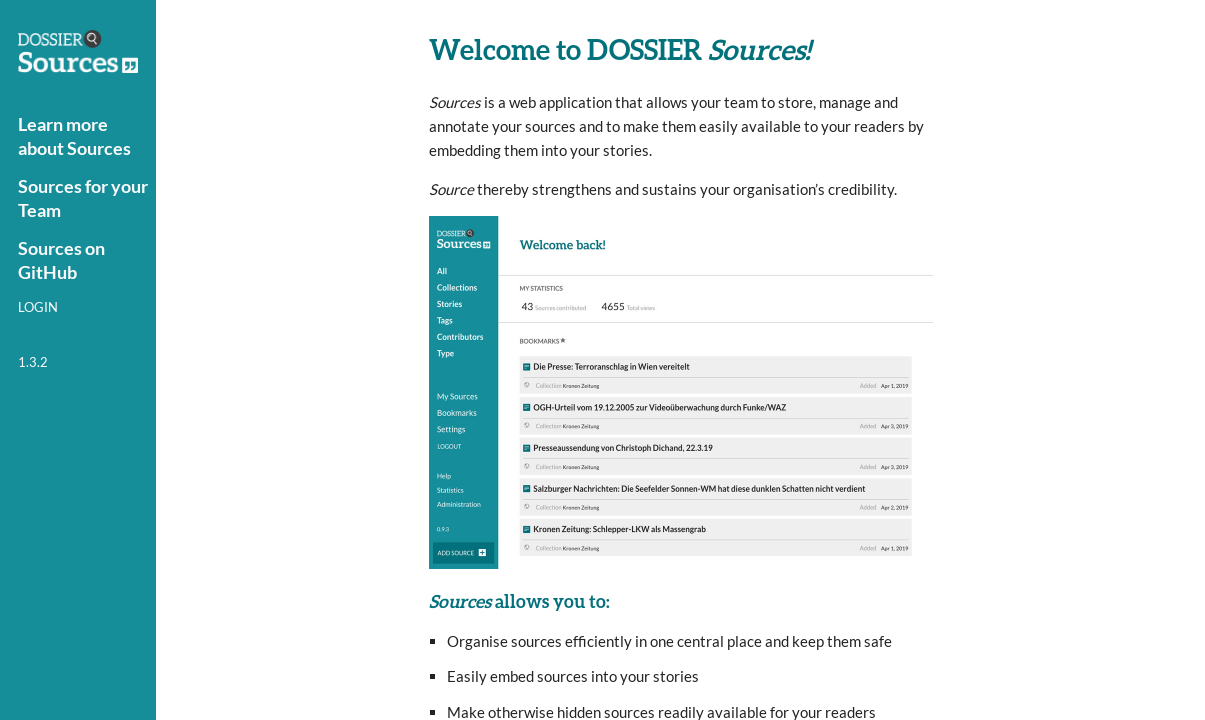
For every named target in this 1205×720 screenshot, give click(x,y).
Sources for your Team (83, 198)
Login (38, 307)
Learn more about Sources (74, 136)
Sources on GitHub (61, 260)
